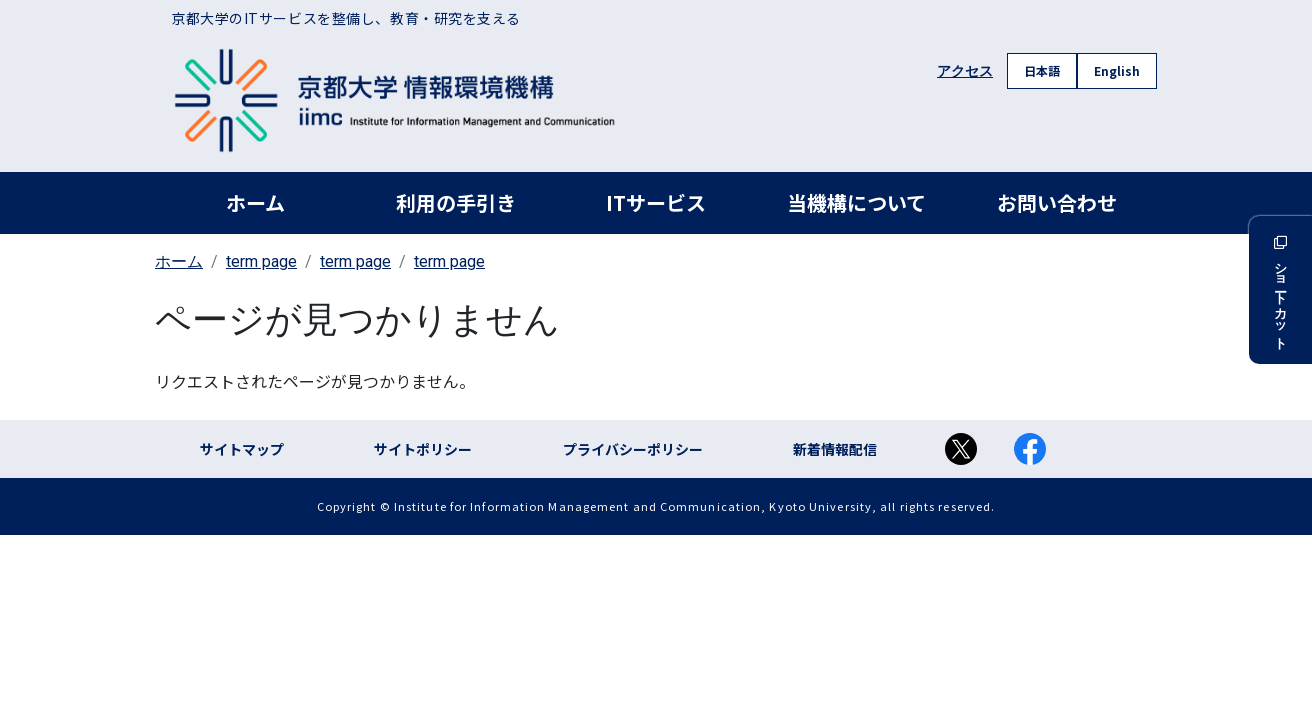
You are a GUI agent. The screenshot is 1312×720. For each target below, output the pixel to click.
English (1117, 70)
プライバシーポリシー (633, 449)
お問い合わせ (1057, 202)
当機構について (856, 202)
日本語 (1042, 70)
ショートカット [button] (1280, 290)
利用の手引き (456, 202)
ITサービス (656, 202)
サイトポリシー (423, 449)
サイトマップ (242, 449)
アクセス (965, 71)
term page (261, 261)
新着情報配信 (835, 449)
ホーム (255, 202)
